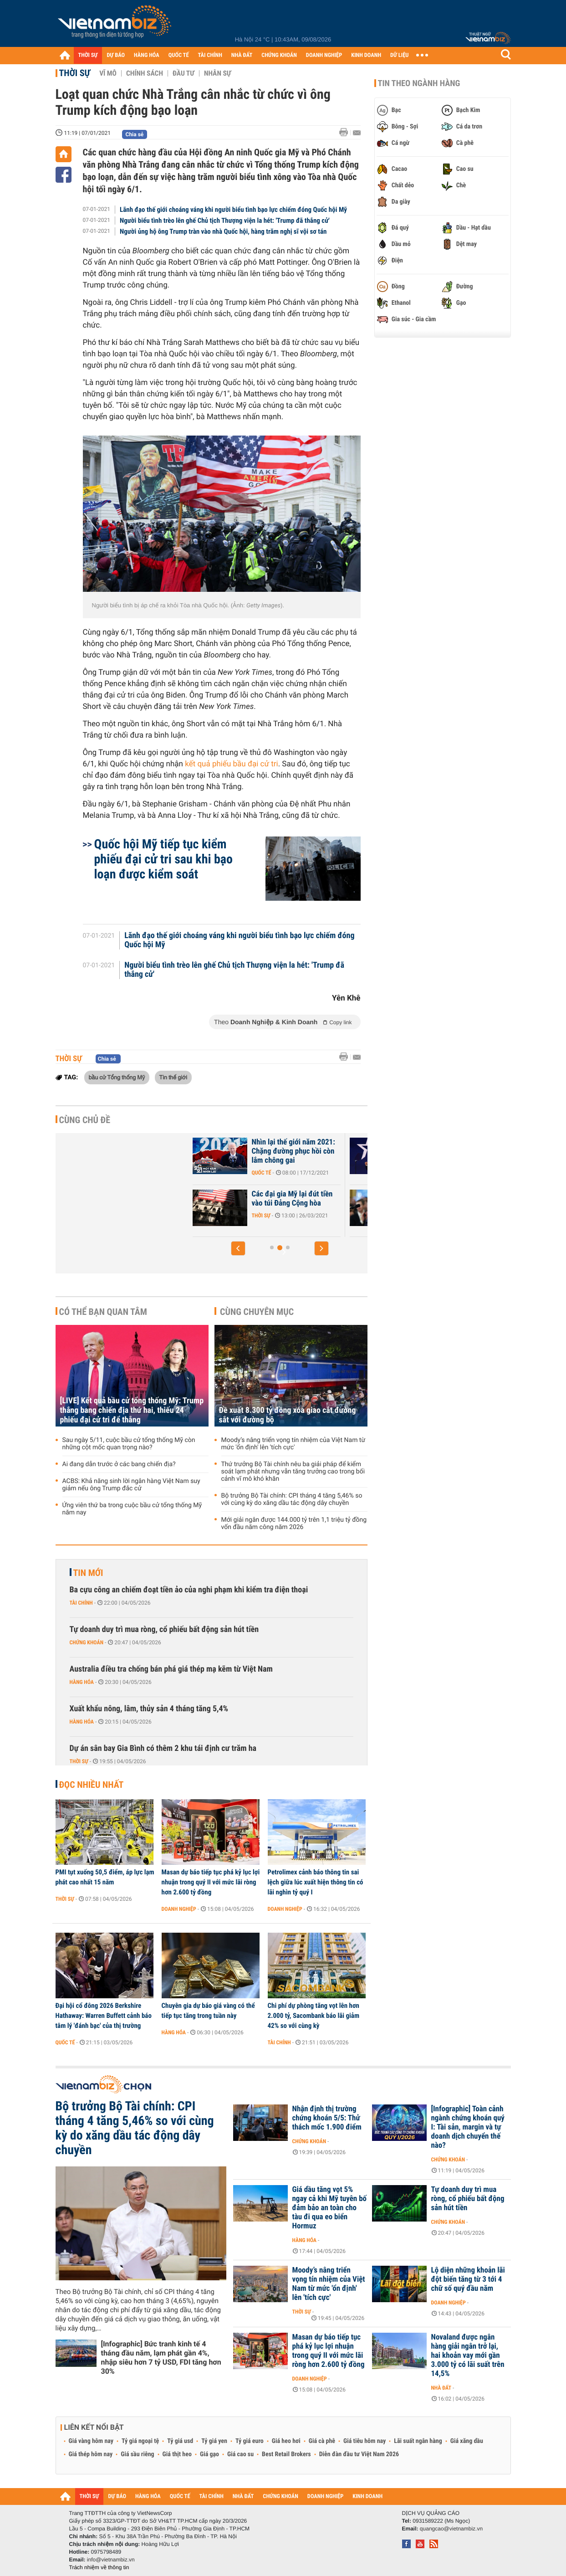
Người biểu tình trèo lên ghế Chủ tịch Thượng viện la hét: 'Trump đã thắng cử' (225, 220)
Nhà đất (441, 2388)
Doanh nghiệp (179, 1909)
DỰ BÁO (116, 55)
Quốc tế (328, 1173)
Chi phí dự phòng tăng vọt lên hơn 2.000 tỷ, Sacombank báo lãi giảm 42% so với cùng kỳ (314, 2015)
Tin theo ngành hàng (419, 83)
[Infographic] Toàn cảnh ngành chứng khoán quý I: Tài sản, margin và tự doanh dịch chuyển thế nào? (468, 2127)
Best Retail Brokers (286, 2454)
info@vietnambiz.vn (111, 2559)
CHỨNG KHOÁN (279, 55)
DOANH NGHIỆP (324, 55)
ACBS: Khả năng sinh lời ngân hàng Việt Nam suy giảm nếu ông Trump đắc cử (131, 1485)
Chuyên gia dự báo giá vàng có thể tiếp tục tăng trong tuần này (208, 2010)
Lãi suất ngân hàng (418, 2441)
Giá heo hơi (286, 2441)
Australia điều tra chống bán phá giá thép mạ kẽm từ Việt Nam (171, 1669)
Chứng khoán (87, 1642)
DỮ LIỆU (399, 55)
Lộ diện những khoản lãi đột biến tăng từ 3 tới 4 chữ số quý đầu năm (468, 2279)
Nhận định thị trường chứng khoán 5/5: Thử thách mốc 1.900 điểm (327, 2118)
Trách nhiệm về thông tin (99, 2567)
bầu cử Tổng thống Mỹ (117, 1077)
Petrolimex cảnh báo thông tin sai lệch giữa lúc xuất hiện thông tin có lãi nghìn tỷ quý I (315, 1882)
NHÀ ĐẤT (241, 55)
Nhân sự (217, 73)
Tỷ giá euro (249, 2441)
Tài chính (81, 1603)
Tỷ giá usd (180, 2441)
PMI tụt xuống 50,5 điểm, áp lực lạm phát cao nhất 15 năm (105, 1877)
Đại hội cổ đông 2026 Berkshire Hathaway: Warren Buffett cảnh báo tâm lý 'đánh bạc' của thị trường (104, 2015)
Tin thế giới (173, 1077)
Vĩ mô (108, 73)
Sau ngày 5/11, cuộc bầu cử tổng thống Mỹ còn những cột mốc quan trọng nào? (128, 1444)
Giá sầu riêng (137, 2454)
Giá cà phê (322, 2441)
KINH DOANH (366, 55)
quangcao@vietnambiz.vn (451, 2528)
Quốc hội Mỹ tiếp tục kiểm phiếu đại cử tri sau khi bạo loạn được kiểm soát (163, 859)
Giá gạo (209, 2454)
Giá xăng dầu (466, 2441)
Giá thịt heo (177, 2454)
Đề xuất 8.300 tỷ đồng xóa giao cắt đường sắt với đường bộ (287, 1415)
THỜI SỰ (88, 55)
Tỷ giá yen (214, 2441)
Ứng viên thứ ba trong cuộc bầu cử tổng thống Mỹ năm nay (132, 1509)
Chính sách (144, 73)
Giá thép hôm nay (91, 2454)
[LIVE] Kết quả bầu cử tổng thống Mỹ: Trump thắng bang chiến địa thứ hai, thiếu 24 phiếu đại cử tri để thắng (132, 1410)
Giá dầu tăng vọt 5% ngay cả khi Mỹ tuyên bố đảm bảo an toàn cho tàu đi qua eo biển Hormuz (329, 2208)
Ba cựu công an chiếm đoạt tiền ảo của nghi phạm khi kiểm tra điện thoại (189, 1590)
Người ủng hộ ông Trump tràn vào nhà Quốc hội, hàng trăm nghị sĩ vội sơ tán (223, 231)
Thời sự (75, 72)
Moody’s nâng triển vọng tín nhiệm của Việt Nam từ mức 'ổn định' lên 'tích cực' (293, 1444)
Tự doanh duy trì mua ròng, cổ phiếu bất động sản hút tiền (164, 1629)
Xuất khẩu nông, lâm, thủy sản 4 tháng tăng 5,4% (149, 1709)
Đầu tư (183, 73)
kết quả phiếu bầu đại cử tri (231, 764)
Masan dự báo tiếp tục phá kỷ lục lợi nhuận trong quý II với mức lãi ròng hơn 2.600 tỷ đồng (211, 1882)
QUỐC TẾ (178, 55)
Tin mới (88, 1572)
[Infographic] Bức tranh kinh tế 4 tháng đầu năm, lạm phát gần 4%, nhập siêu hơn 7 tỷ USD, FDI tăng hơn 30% (161, 2358)
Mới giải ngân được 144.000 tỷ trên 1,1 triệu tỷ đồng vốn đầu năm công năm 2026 (294, 1523)
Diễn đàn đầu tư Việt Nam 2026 (359, 2454)
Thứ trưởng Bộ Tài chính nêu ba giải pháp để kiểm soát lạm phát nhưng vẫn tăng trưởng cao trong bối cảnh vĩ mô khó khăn (293, 1472)
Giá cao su (240, 2454)
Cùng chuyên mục (257, 1311)
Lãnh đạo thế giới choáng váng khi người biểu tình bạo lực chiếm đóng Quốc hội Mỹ (233, 209)
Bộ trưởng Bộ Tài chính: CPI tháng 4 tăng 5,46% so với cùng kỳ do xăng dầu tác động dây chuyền (291, 1499)
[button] (238, 1248)
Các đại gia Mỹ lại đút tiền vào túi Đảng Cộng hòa (358, 1199)
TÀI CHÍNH (210, 55)
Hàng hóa (82, 1682)
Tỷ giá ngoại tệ (140, 2441)
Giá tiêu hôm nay (364, 2441)
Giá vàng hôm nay (91, 2441)
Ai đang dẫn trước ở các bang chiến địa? (119, 1464)
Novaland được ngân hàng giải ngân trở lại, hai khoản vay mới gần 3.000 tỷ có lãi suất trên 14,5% (468, 2355)
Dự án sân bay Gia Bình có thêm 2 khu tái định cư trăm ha (163, 1748)
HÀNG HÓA (146, 55)
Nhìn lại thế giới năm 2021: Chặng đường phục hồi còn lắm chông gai (360, 1151)
